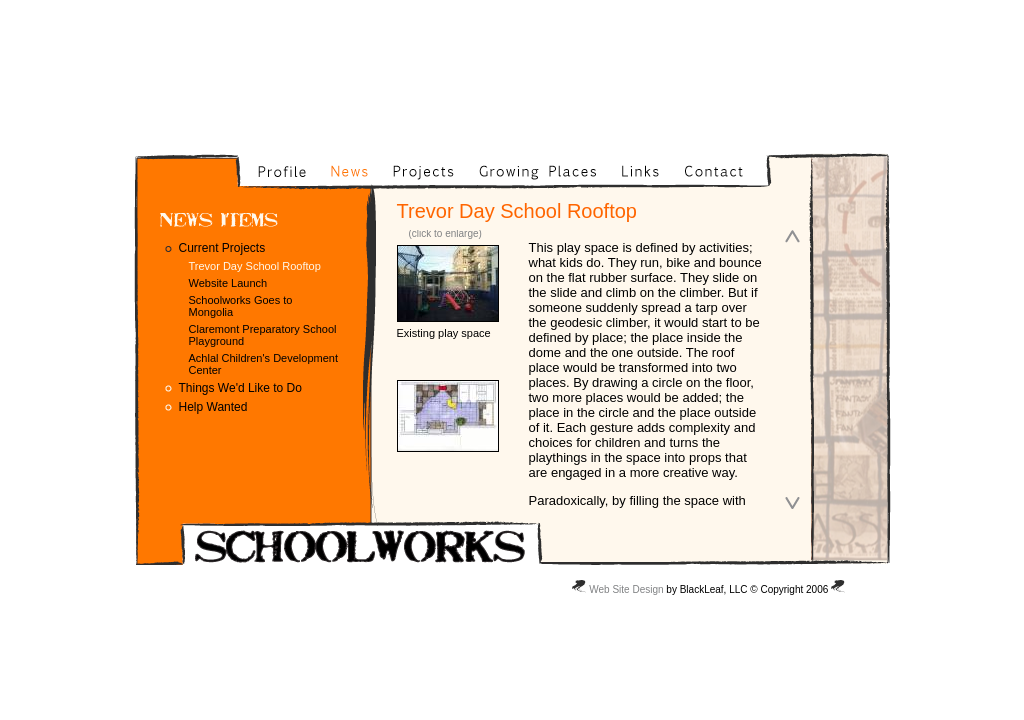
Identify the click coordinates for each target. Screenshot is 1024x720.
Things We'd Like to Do (240, 388)
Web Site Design (626, 589)
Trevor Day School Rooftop (255, 266)
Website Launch (228, 283)
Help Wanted (213, 407)
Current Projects (222, 248)
